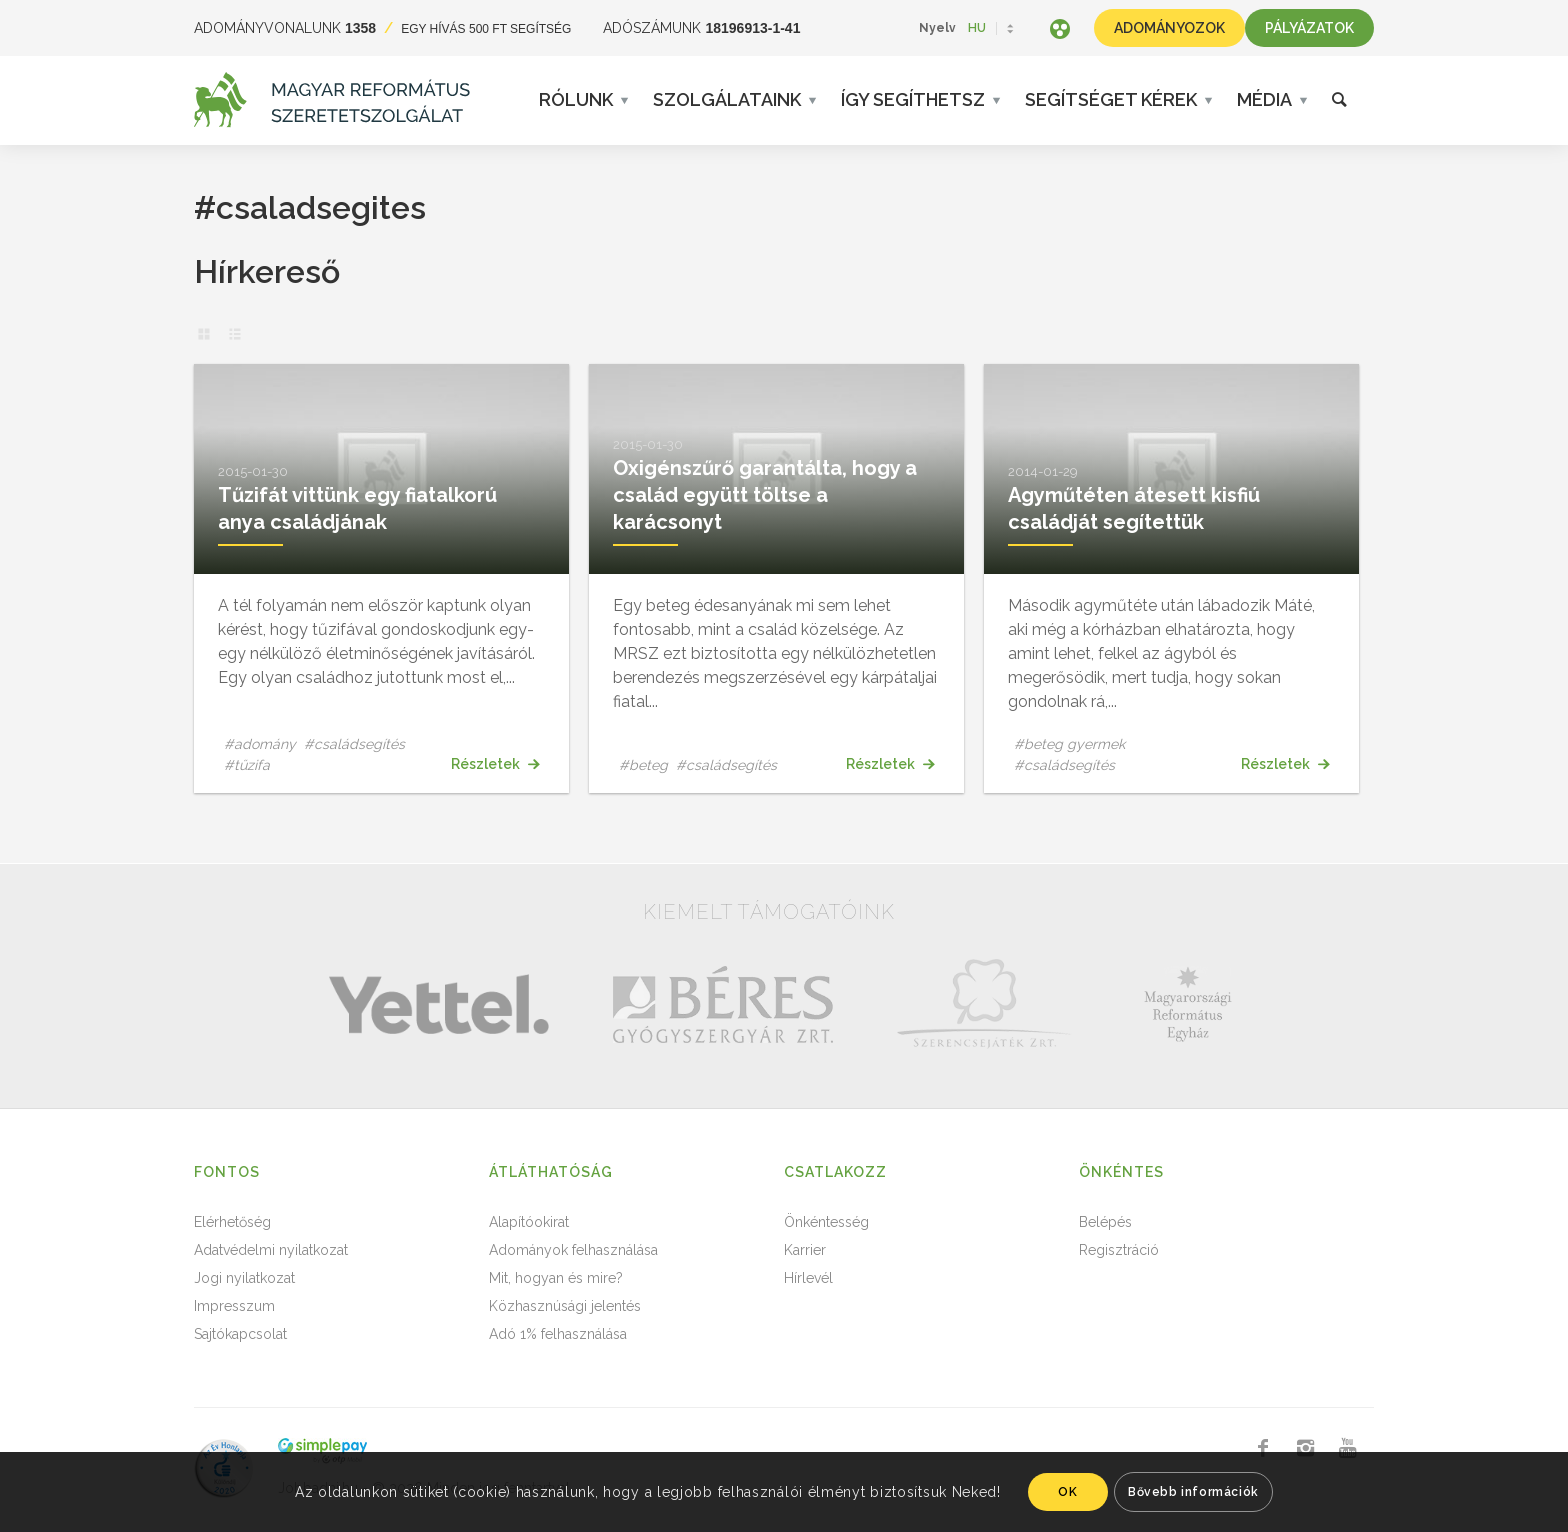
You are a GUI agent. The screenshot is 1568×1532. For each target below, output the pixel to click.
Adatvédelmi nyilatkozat (271, 1250)
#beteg (643, 765)
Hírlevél (808, 1278)
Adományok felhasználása (573, 1250)
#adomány (260, 744)
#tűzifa (247, 765)
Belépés (1105, 1222)
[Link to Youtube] (1347, 1448)
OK (1067, 1492)
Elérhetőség (232, 1222)
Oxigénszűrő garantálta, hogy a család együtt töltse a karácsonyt (765, 495)
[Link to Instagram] (1305, 1448)
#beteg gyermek (1069, 744)
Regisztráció (1119, 1250)
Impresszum (234, 1306)
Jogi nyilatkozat (244, 1278)
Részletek (495, 764)
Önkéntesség (826, 1222)
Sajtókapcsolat (240, 1334)
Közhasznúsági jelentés (565, 1306)
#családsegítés (354, 744)
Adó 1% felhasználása (558, 1334)
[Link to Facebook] (1263, 1448)
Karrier (805, 1250)
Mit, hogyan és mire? (556, 1278)
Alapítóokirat (529, 1222)
